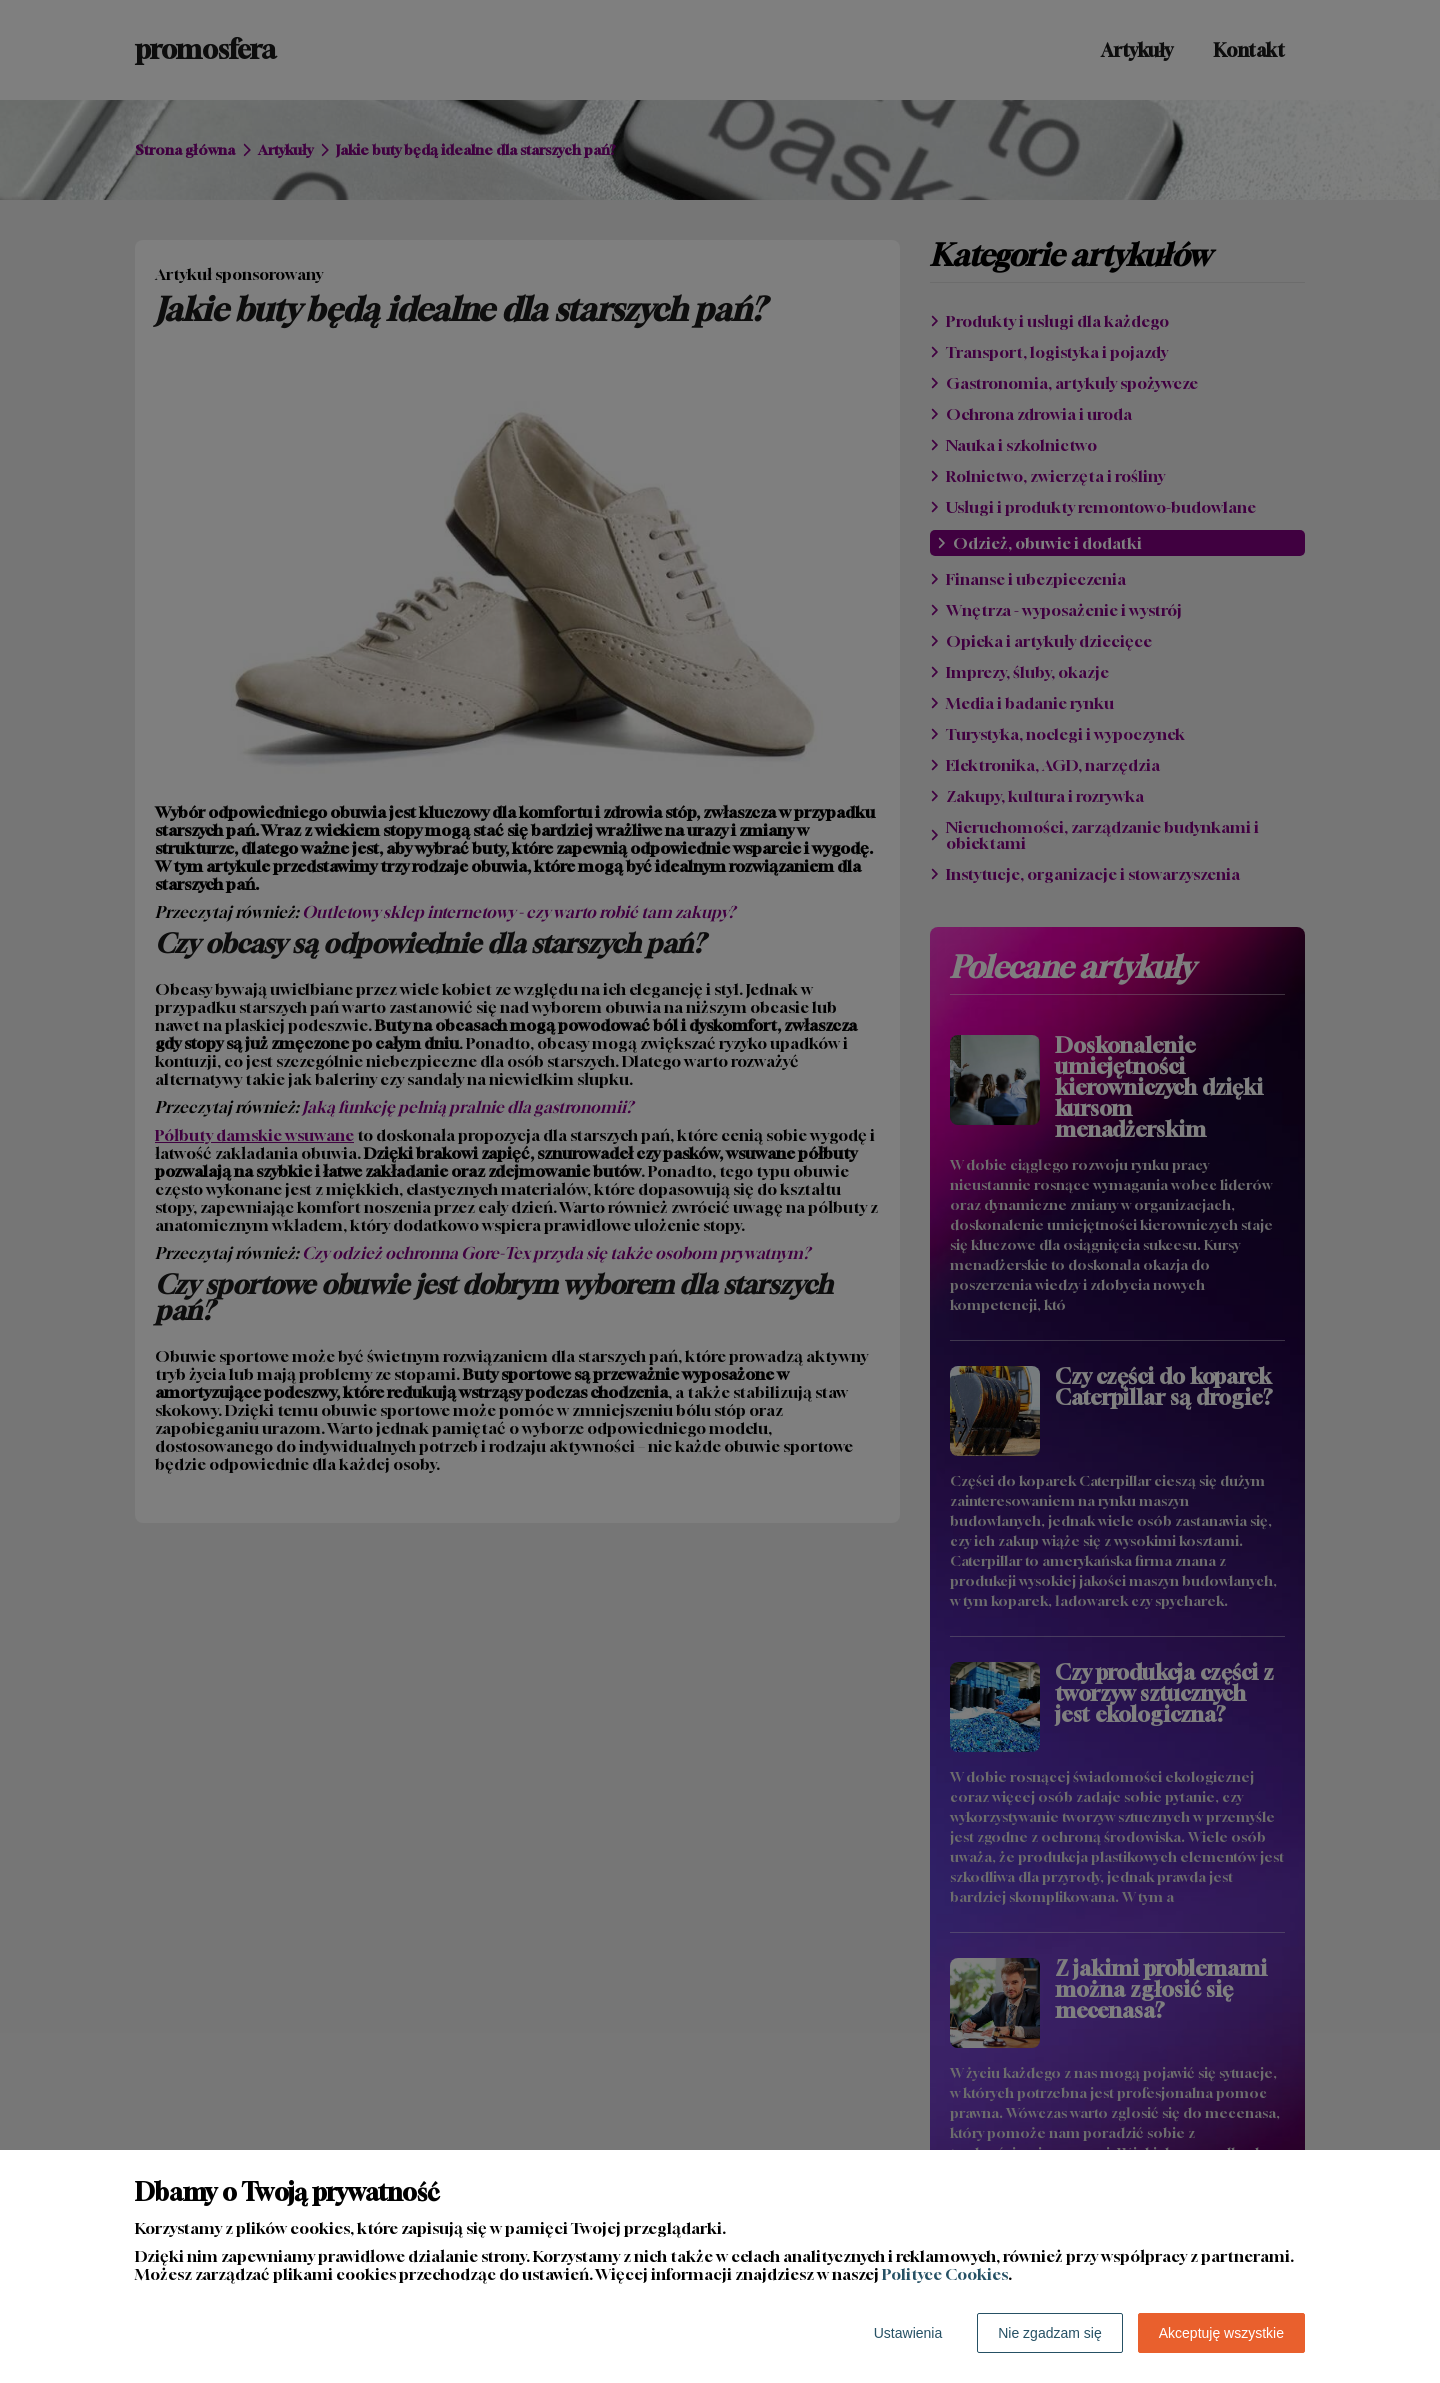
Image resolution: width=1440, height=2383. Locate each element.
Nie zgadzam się (1050, 2333)
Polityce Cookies (945, 2274)
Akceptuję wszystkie (1221, 2333)
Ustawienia (908, 2333)
